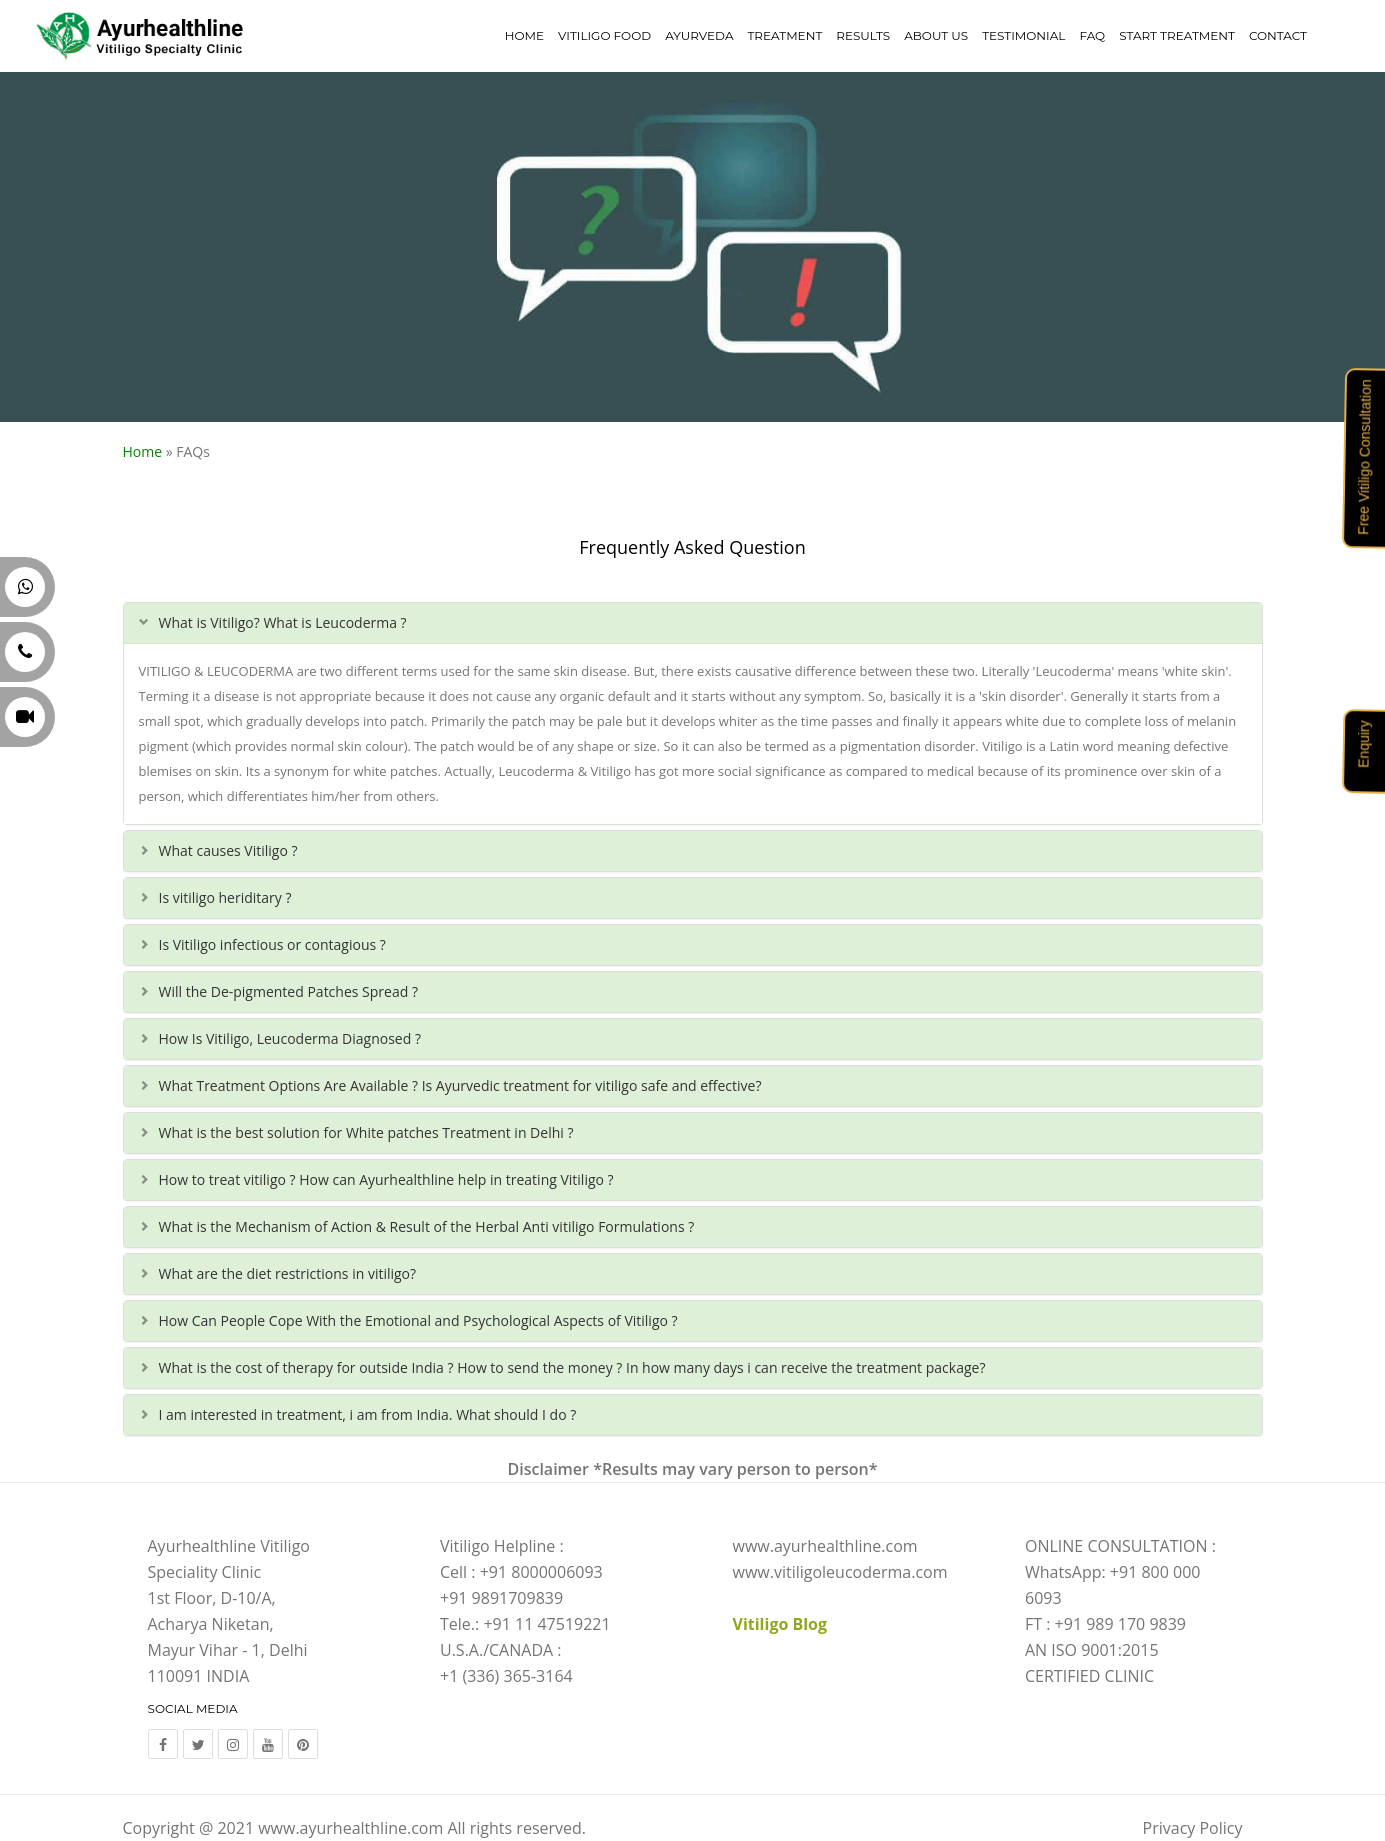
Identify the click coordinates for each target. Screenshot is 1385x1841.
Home (524, 35)
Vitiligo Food (604, 35)
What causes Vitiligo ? (228, 850)
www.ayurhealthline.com (350, 1828)
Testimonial (1023, 35)
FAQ (1092, 35)
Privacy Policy (1193, 1828)
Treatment (784, 35)
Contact (1278, 35)
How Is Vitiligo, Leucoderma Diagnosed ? (290, 1038)
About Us (936, 35)
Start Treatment (1177, 35)
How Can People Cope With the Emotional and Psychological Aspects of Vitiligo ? (418, 1320)
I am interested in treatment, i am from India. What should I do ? (368, 1414)
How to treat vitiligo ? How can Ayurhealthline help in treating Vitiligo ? (386, 1179)
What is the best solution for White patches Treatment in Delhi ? (366, 1132)
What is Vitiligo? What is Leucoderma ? (283, 622)
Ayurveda (699, 35)
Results (863, 35)
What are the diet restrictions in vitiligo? (288, 1273)
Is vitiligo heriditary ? (225, 897)
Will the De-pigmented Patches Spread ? (288, 991)
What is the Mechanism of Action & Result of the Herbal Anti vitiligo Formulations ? (427, 1226)
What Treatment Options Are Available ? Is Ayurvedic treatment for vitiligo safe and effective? (460, 1085)
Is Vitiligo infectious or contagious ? (272, 944)
